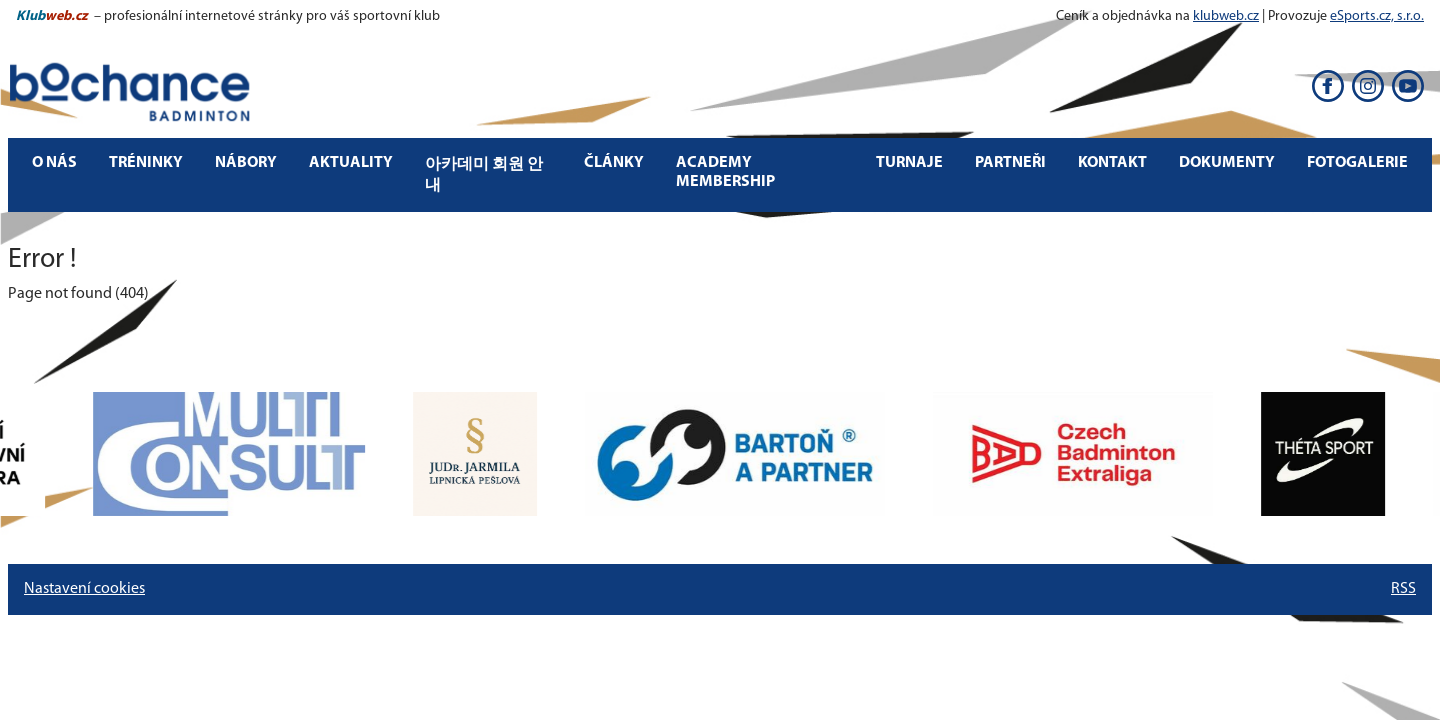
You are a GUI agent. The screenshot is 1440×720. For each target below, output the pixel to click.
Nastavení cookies (84, 589)
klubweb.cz (1226, 16)
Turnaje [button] (909, 163)
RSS (1403, 589)
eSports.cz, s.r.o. (1377, 16)
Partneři (1010, 163)
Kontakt (1112, 163)
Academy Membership (725, 172)
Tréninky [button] (146, 163)
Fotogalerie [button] (1357, 163)
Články (614, 163)
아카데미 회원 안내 (484, 175)
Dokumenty (1227, 163)
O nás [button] (54, 163)
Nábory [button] (246, 163)
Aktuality (351, 163)
